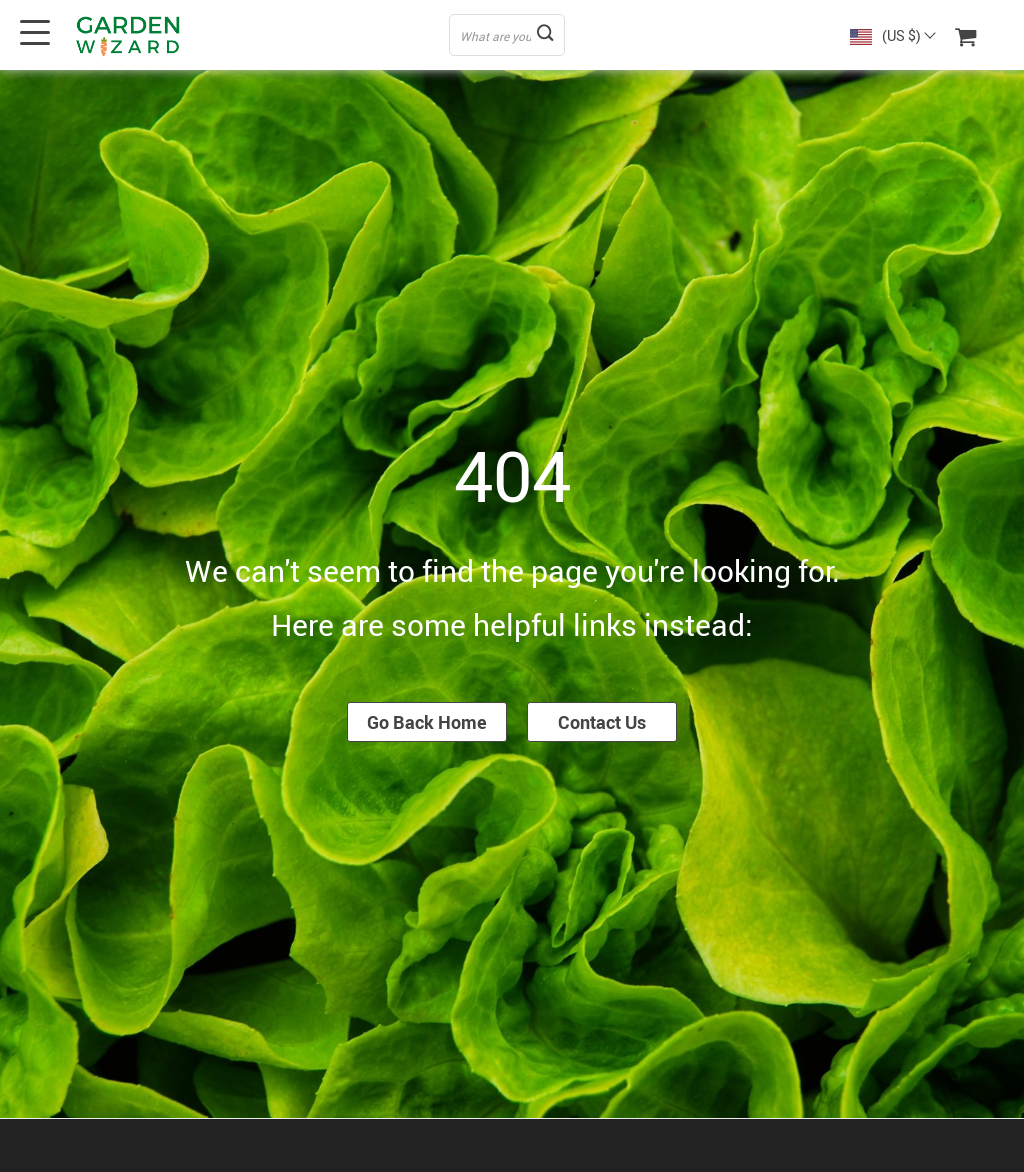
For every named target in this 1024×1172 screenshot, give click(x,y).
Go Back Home (427, 722)
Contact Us (602, 722)
